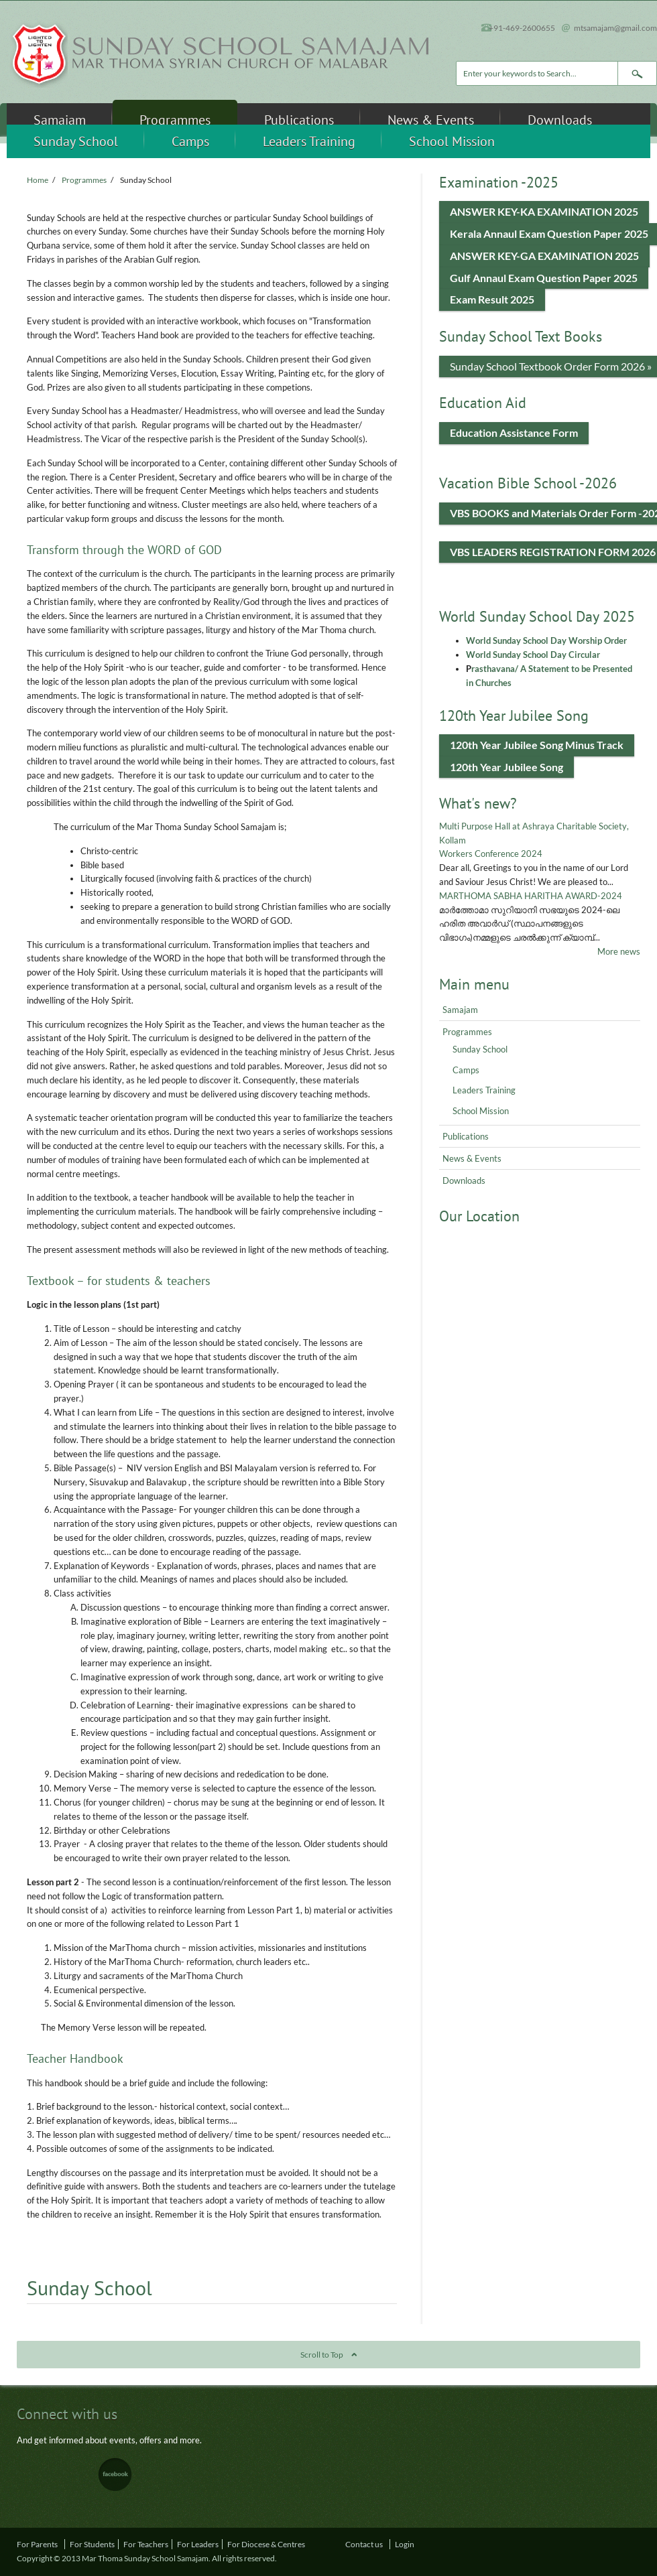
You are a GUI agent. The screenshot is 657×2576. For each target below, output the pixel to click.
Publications (299, 120)
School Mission (452, 141)
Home (37, 180)
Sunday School (76, 141)
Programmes (175, 120)
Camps (190, 141)
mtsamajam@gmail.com (615, 27)
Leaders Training (309, 141)
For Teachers (145, 2544)
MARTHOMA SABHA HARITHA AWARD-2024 (530, 895)
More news (618, 951)
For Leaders (198, 2544)
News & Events (430, 120)
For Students (92, 2544)
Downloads (560, 120)
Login (404, 2544)
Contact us (364, 2544)
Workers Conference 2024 (490, 853)
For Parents (37, 2544)
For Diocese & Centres (266, 2544)
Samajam (60, 120)
